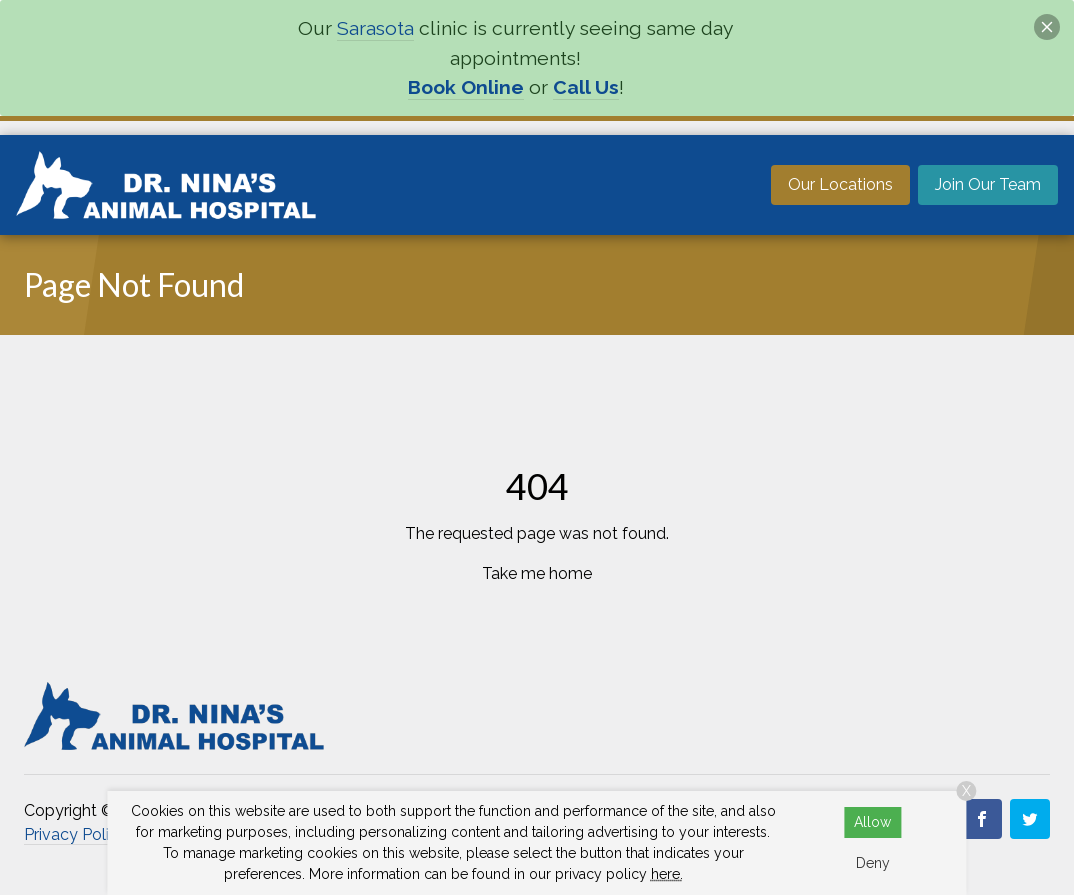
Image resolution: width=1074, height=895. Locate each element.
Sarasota (375, 28)
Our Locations (840, 184)
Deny (873, 863)
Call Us (586, 87)
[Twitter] (1030, 819)
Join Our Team (988, 184)
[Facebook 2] (982, 819)
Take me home (537, 573)
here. (667, 874)
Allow (872, 822)
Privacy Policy (75, 834)
